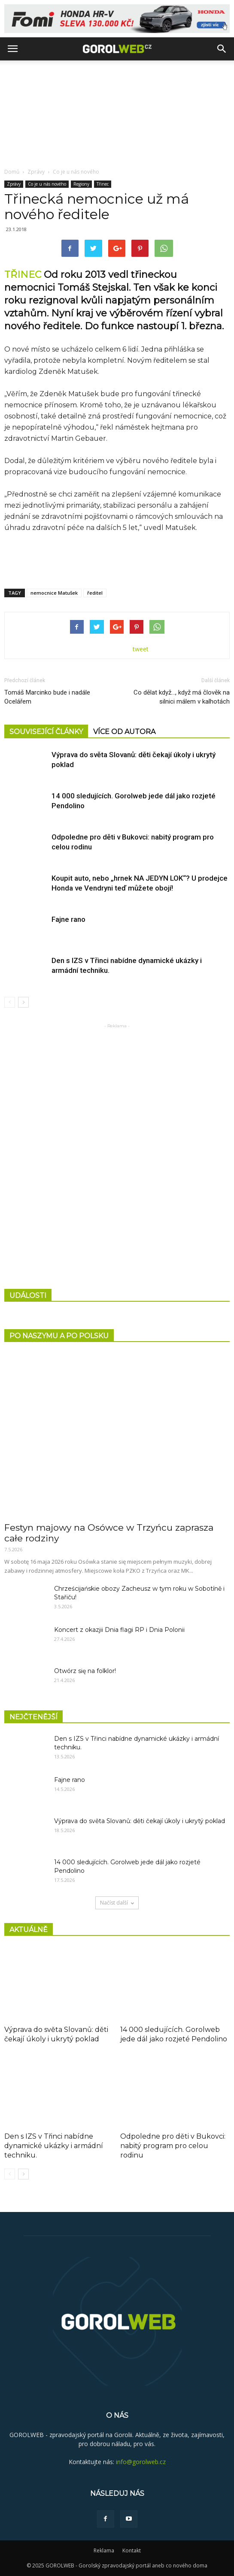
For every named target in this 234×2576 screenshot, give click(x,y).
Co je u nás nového (76, 171)
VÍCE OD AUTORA (124, 732)
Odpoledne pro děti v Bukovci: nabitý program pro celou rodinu (172, 2145)
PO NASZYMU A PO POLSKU (59, 1336)
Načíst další (117, 1902)
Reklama (104, 2550)
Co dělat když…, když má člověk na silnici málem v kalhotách (182, 697)
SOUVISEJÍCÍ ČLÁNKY (46, 732)
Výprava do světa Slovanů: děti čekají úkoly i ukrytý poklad (139, 1821)
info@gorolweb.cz (141, 2462)
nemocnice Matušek (54, 593)
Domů (11, 171)
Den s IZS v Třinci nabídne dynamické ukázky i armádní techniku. (53, 2145)
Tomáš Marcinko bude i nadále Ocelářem (47, 697)
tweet (141, 649)
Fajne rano (68, 919)
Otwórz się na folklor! (85, 1671)
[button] (222, 48)
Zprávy (36, 171)
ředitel (95, 593)
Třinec (103, 184)
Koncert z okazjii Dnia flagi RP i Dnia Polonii (119, 1630)
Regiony (81, 184)
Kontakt (131, 2550)
